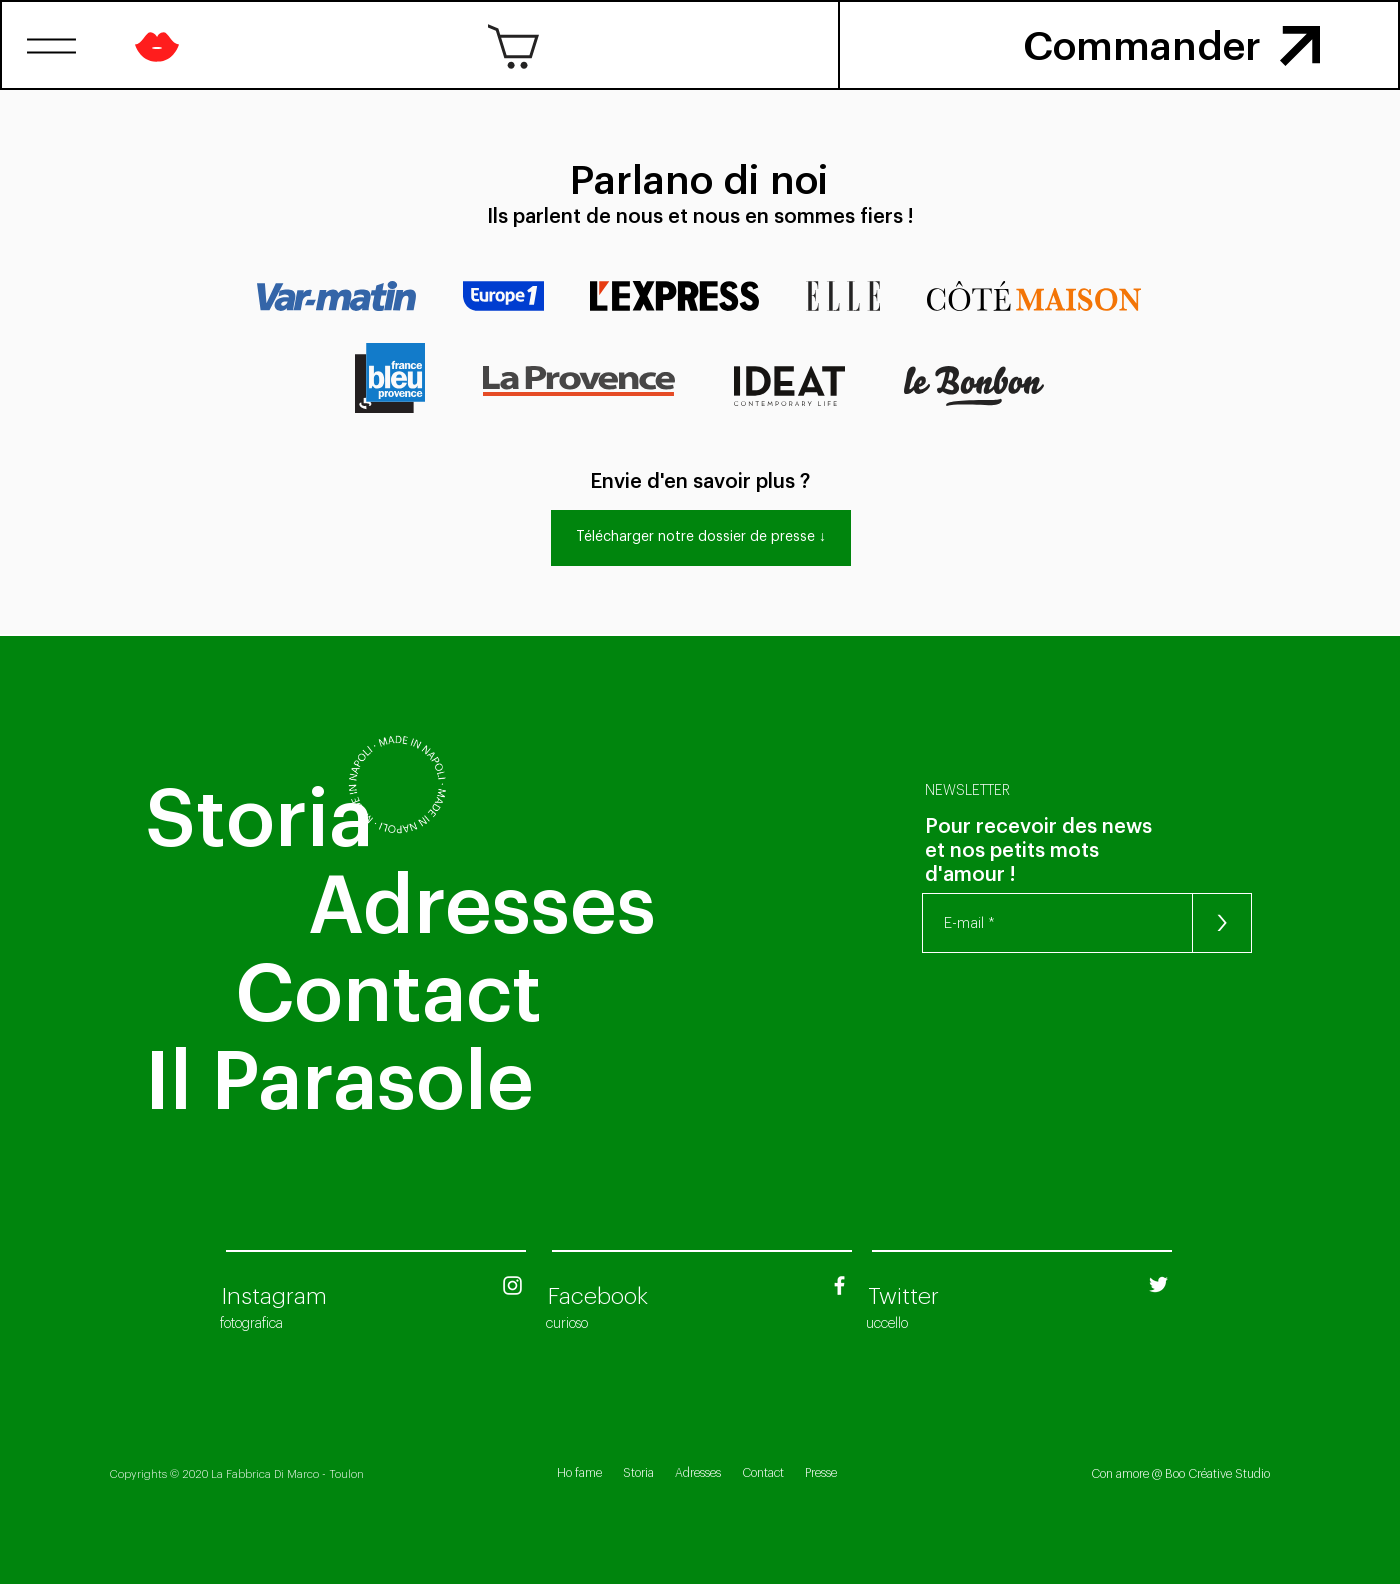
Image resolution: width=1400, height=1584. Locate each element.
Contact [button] (763, 1473)
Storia (638, 1473)
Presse (821, 1473)
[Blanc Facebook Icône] (839, 1285)
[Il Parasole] (402, 1083)
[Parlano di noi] (699, 181)
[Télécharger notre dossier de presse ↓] (701, 538)
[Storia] (259, 820)
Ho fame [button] (579, 1473)
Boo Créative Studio (1217, 1474)
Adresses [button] (698, 1473)
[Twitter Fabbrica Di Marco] (1158, 1284)
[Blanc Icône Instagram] (512, 1285)
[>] (1222, 923)
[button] (52, 46)
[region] (1301, 44)
